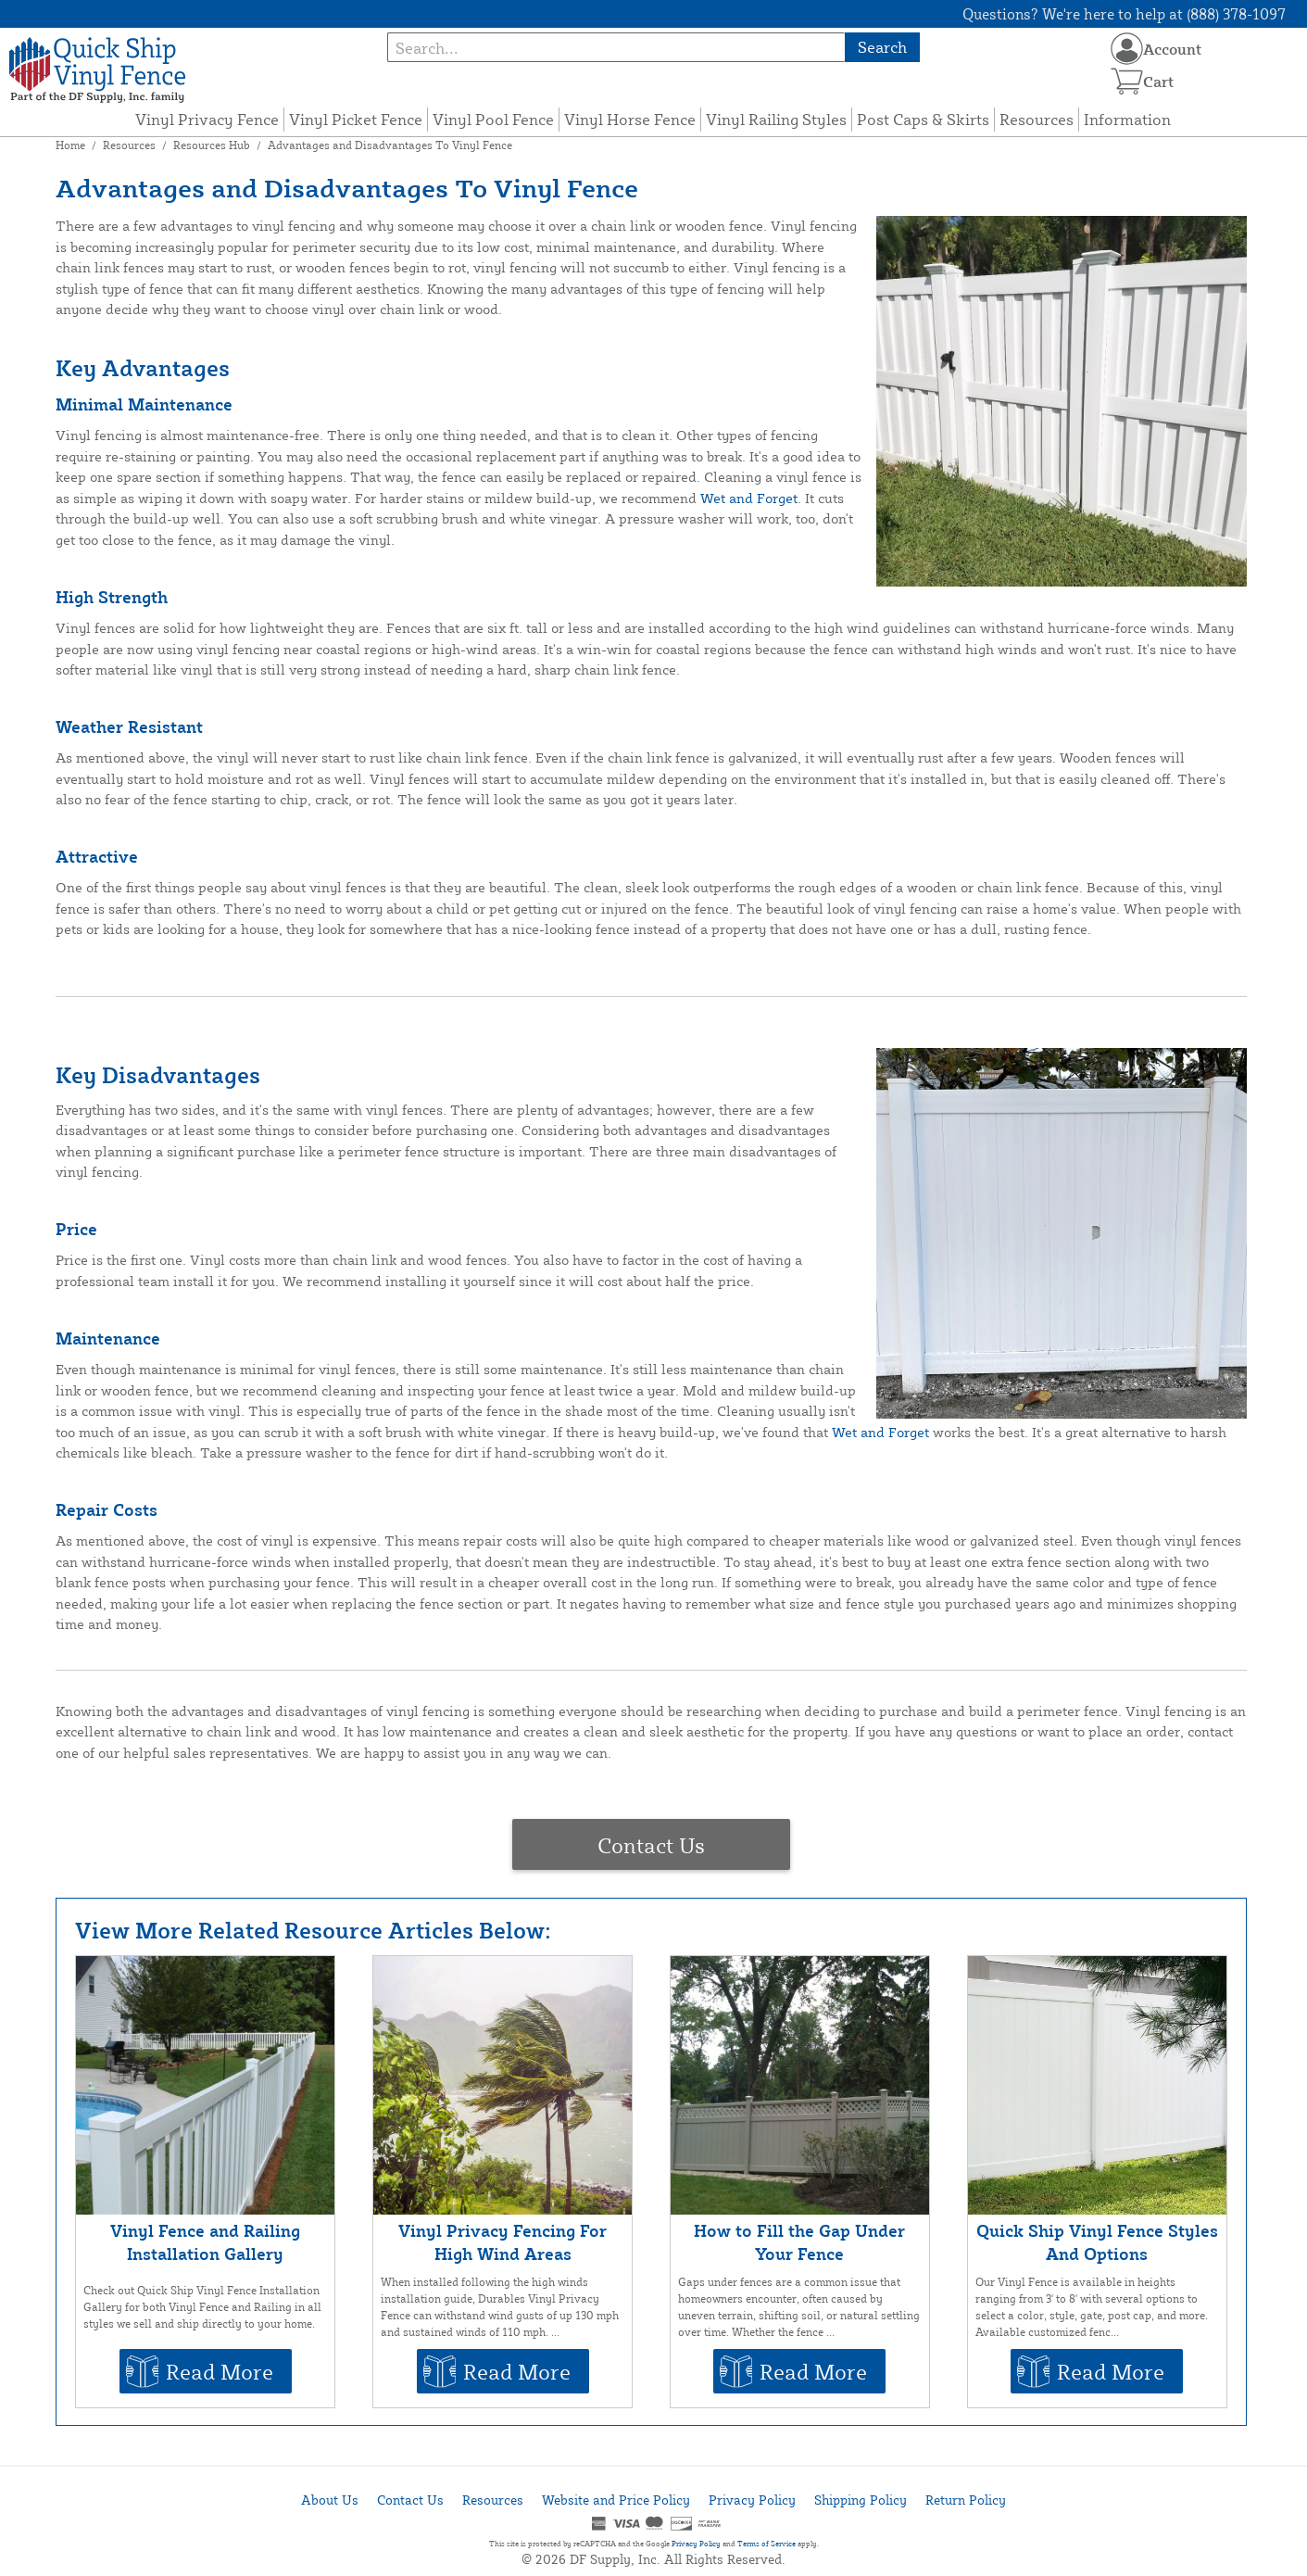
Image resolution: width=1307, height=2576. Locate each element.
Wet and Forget (749, 498)
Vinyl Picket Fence (355, 119)
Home (70, 145)
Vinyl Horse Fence (630, 119)
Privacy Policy (752, 2499)
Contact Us (651, 1845)
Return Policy (965, 2499)
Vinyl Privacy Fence (207, 119)
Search (882, 47)
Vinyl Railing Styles (776, 119)
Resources (1036, 119)
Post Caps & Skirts (923, 119)
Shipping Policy (860, 2499)
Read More (219, 2371)
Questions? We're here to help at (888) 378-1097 (1124, 14)
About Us (329, 2499)
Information (1127, 119)
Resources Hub (211, 145)
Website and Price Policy (616, 2499)
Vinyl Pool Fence (493, 119)
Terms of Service (766, 2543)
